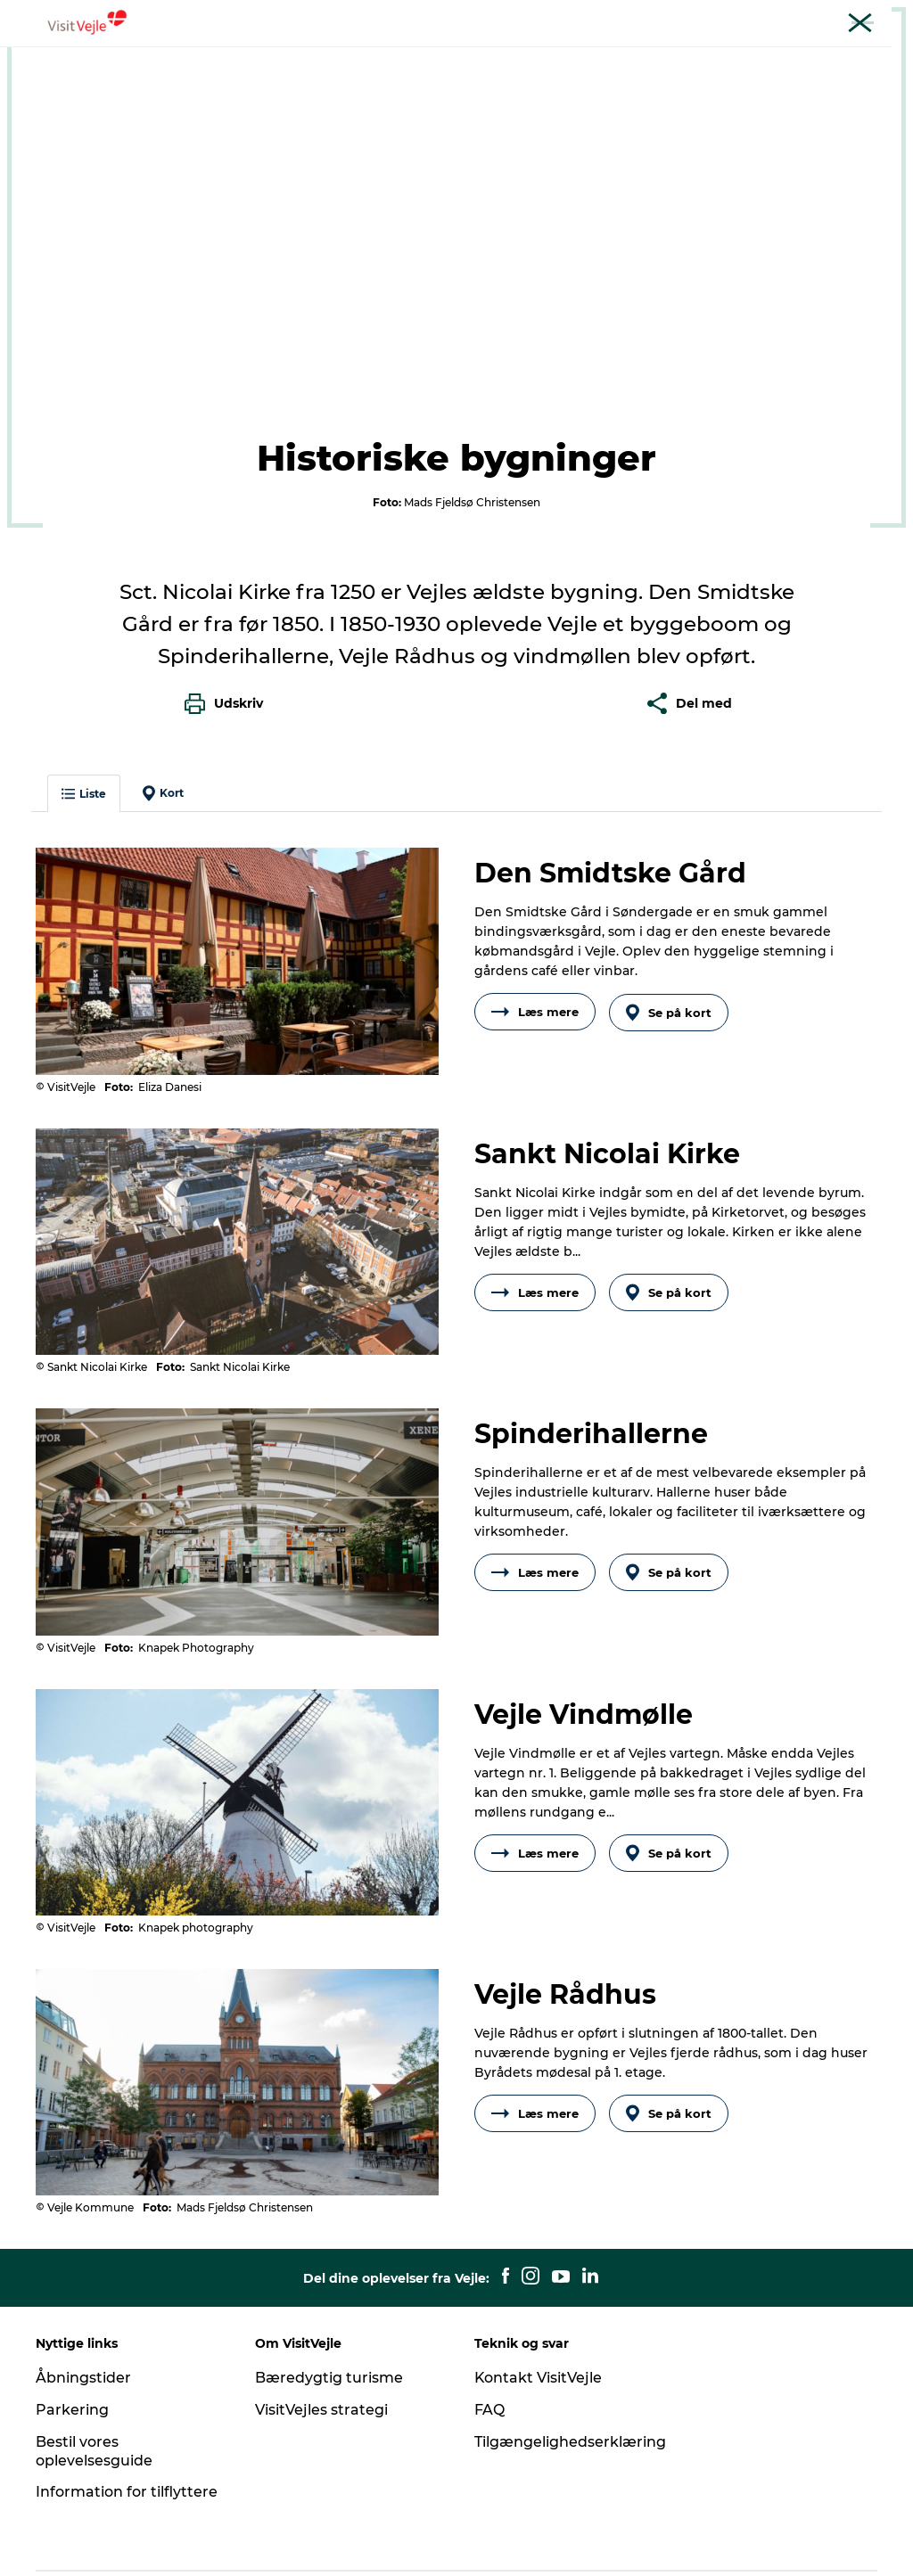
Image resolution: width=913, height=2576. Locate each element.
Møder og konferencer (836, 17)
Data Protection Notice (251, 2541)
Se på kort (668, 947)
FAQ (489, 2344)
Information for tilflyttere (127, 2426)
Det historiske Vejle (208, 114)
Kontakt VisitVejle (538, 2312)
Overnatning (569, 57)
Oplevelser (255, 57)
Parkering (72, 2344)
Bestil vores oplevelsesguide (94, 2386)
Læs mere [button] (535, 947)
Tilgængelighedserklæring (570, 2376)
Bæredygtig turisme (329, 2312)
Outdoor (346, 57)
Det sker (666, 57)
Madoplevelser (451, 57)
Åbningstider (83, 2312)
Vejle (33, 114)
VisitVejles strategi (321, 2344)
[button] (751, 2541)
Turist (623, 17)
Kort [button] (163, 729)
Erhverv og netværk (708, 17)
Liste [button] (84, 729)
